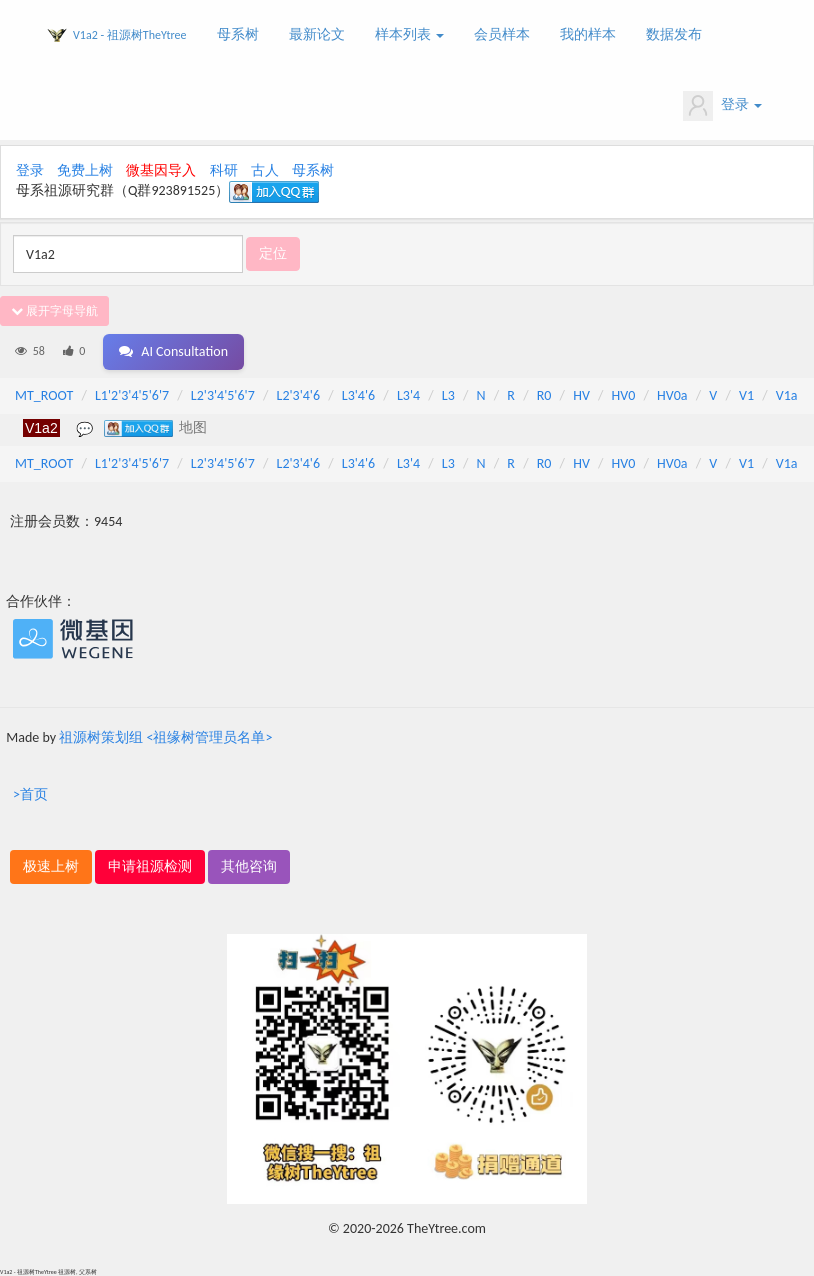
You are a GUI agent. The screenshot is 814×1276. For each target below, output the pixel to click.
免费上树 (85, 170)
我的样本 (588, 34)
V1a (787, 395)
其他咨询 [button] (249, 866)
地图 (193, 427)
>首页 (30, 794)
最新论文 (317, 34)
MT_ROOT (44, 395)
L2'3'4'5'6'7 (223, 395)
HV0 (624, 395)
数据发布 (674, 34)
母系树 (238, 34)
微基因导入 (161, 170)
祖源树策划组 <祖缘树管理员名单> (165, 737)
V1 (746, 395)
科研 (224, 170)
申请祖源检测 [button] (150, 866)
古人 (265, 170)
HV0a (672, 395)
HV (581, 395)
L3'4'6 (358, 395)
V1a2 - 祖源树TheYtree (130, 35)
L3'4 (408, 395)
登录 (722, 106)
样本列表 (409, 34)
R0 (544, 395)
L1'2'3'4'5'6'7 (132, 395)
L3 (448, 395)
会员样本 (502, 34)
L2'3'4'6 (299, 395)
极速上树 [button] (51, 866)
